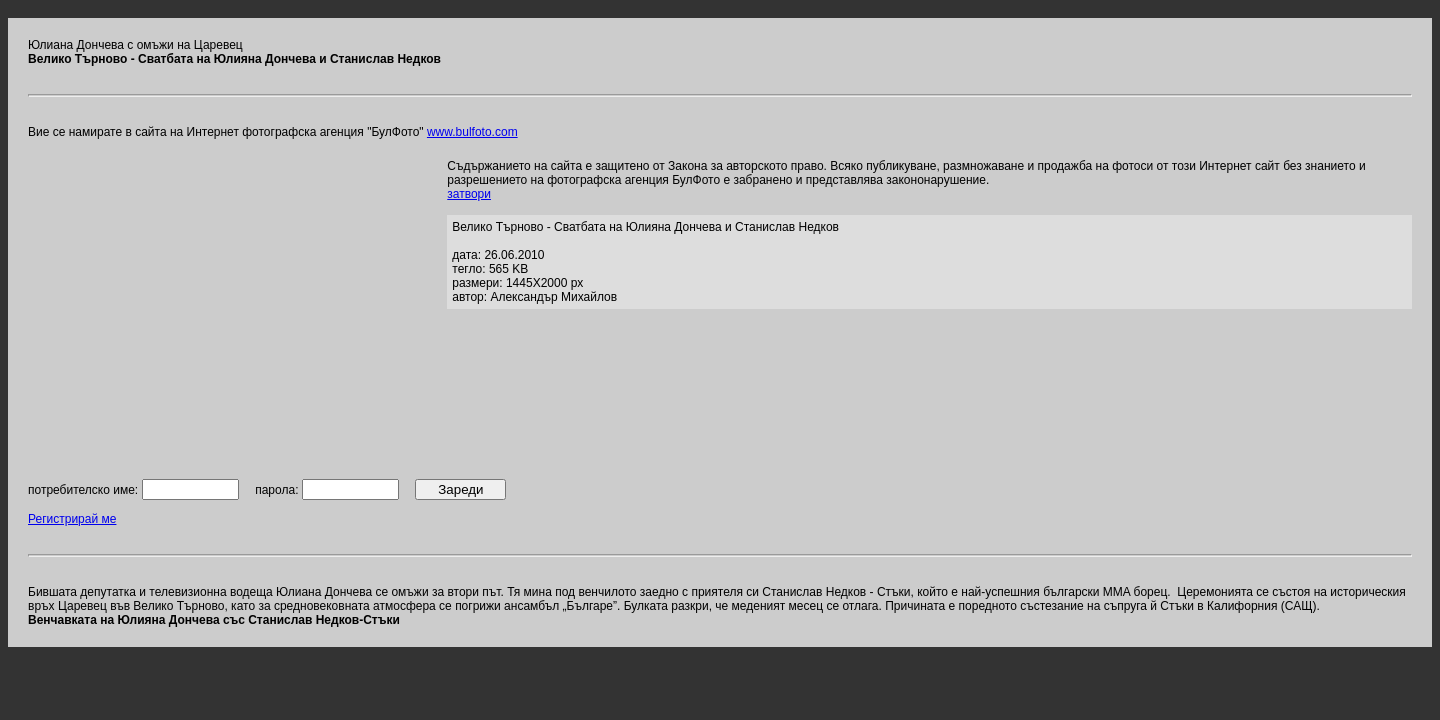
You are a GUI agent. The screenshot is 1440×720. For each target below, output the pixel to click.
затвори (469, 194)
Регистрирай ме (72, 519)
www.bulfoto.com (472, 132)
